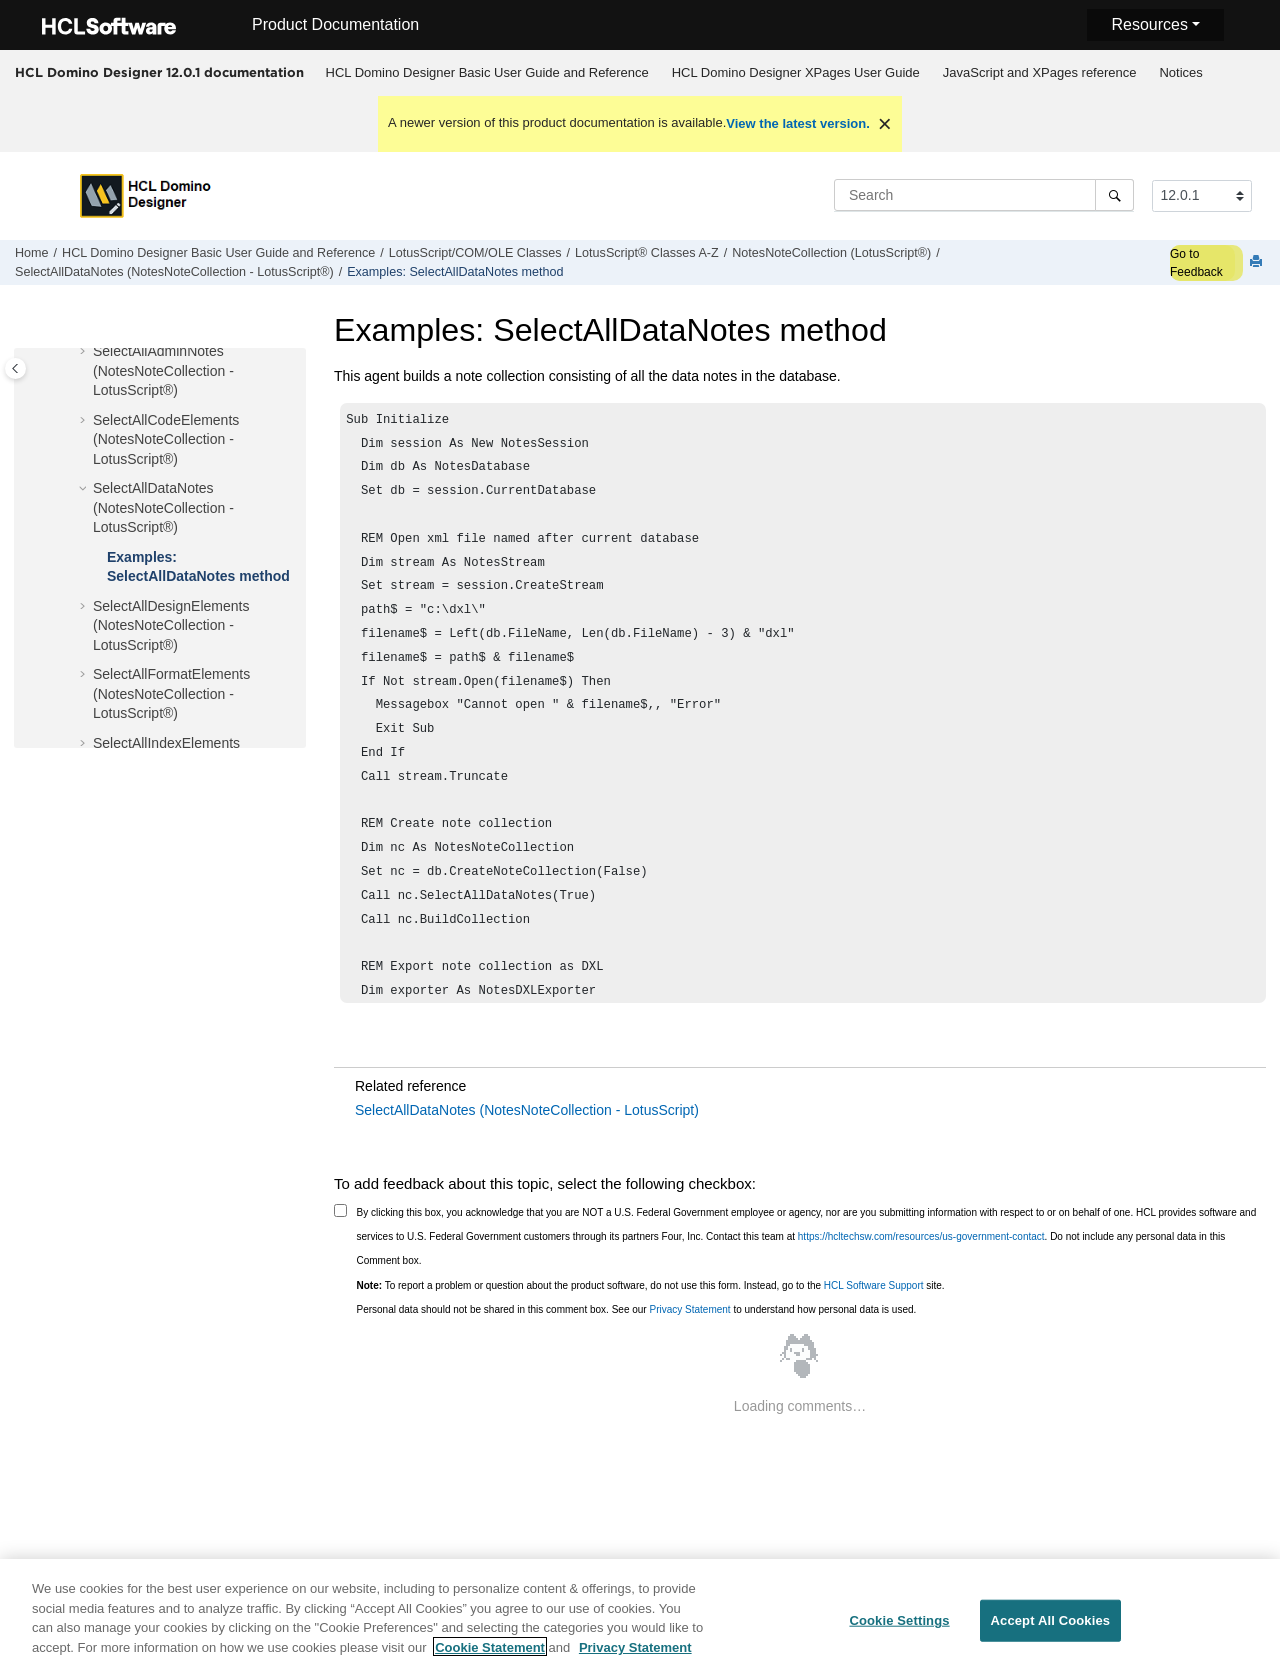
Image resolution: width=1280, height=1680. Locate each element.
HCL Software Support (874, 1285)
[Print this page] (1258, 262)
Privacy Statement (689, 1309)
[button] (85, 352)
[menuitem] (487, 73)
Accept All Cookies (1051, 1631)
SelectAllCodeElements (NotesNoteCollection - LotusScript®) (166, 439)
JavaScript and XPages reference (1040, 72)
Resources (1149, 24)
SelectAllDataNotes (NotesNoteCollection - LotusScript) (527, 1110)
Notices (1180, 72)
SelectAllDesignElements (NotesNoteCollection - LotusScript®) (171, 625)
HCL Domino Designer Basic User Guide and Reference (487, 72)
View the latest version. (798, 123)
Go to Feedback (1196, 263)
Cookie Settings (899, 1631)
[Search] (1114, 195)
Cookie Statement (490, 1657)
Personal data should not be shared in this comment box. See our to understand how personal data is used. (637, 1309)
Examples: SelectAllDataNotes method (455, 272)
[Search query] (984, 195)
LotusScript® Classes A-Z (647, 253)
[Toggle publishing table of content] (15, 368)
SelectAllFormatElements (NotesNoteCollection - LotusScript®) (171, 693)
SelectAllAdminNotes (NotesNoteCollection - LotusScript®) (163, 370)
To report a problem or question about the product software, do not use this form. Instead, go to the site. (651, 1285)
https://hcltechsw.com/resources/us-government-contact (921, 1236)
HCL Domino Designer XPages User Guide (796, 72)
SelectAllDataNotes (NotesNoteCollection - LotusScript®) (174, 272)
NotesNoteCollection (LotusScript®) (831, 253)
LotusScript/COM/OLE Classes (475, 253)
